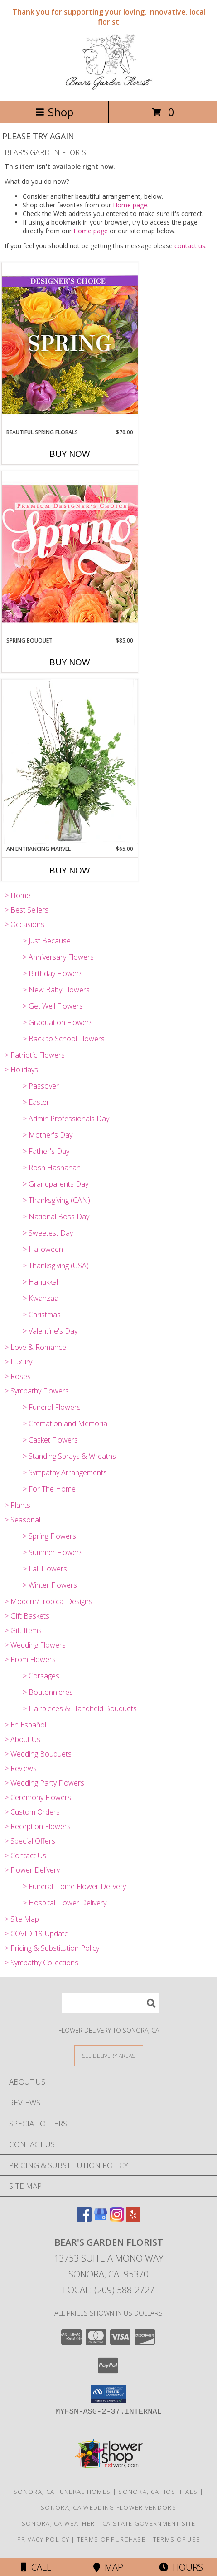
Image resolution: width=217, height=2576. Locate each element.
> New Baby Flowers (56, 990)
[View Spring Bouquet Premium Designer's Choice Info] (70, 553)
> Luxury (18, 1362)
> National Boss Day (56, 1217)
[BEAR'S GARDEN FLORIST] (108, 87)
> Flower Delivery (32, 1870)
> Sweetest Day (48, 1233)
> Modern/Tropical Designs (48, 1601)
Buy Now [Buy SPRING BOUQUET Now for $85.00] (69, 662)
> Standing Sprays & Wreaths (69, 1456)
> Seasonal (22, 1520)
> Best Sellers (26, 910)
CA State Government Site (148, 2523)
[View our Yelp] (133, 2218)
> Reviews (21, 1768)
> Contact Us (25, 1855)
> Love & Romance (35, 1347)
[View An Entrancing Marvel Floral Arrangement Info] (70, 761)
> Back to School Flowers (64, 1039)
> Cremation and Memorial (66, 1423)
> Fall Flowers (45, 1569)
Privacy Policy (43, 2539)
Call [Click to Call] (36, 2567)
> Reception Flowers (38, 1826)
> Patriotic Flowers (35, 1055)
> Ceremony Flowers (38, 1797)
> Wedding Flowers (35, 1645)
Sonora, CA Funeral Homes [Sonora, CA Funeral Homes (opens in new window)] (62, 2492)
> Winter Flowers (50, 1585)
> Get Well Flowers (53, 1006)
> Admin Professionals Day (66, 1119)
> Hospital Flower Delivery (64, 1903)
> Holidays (21, 1070)
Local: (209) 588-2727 (108, 2290)
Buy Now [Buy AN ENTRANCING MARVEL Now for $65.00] (69, 870)
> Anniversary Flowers (58, 957)
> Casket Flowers (50, 1440)
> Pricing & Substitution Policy (52, 1948)
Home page (130, 205)
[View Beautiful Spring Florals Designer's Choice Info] (70, 345)
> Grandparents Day (55, 1184)
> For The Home (49, 1489)
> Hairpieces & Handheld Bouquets (80, 1708)
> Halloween (43, 1249)
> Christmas (42, 1315)
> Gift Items (23, 1630)
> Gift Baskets (27, 1616)
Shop (54, 111)
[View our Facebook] (84, 2218)
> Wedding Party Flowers (44, 1783)
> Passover (41, 1086)
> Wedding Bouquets (38, 1754)
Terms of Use (176, 2539)
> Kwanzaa (40, 1298)
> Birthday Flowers (53, 973)
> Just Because (47, 941)
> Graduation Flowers (58, 1022)
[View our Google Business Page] (100, 2218)
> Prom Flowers (30, 1659)
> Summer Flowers (53, 1552)
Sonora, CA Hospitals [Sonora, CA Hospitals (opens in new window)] (158, 2492)
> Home (17, 895)
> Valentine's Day (50, 1331)
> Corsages (41, 1676)
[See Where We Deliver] (108, 2055)
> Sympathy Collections (41, 1963)
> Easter (36, 1102)
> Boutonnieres (48, 1692)
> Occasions (24, 924)
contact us (189, 245)
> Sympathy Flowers (37, 1391)
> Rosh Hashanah (52, 1168)
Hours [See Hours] (181, 2567)
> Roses (18, 1376)
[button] (108, 2394)
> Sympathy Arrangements (65, 1472)
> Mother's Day (47, 1135)
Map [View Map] (108, 2567)
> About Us (22, 1739)
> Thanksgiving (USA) (56, 1266)
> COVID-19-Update (36, 1933)
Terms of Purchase (111, 2539)
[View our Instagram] (117, 2218)
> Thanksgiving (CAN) (56, 1200)
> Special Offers (30, 1841)
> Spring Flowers (49, 1536)
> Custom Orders (32, 1812)
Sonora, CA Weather (58, 2523)
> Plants (17, 1505)
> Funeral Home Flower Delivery (74, 1886)
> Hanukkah (42, 1282)
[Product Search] (110, 2003)
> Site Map (22, 1919)
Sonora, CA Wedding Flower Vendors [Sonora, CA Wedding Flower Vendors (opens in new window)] (108, 2507)
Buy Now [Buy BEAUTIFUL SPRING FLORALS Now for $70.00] (69, 454)
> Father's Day (46, 1151)
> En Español (25, 1725)
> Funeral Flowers (52, 1407)
